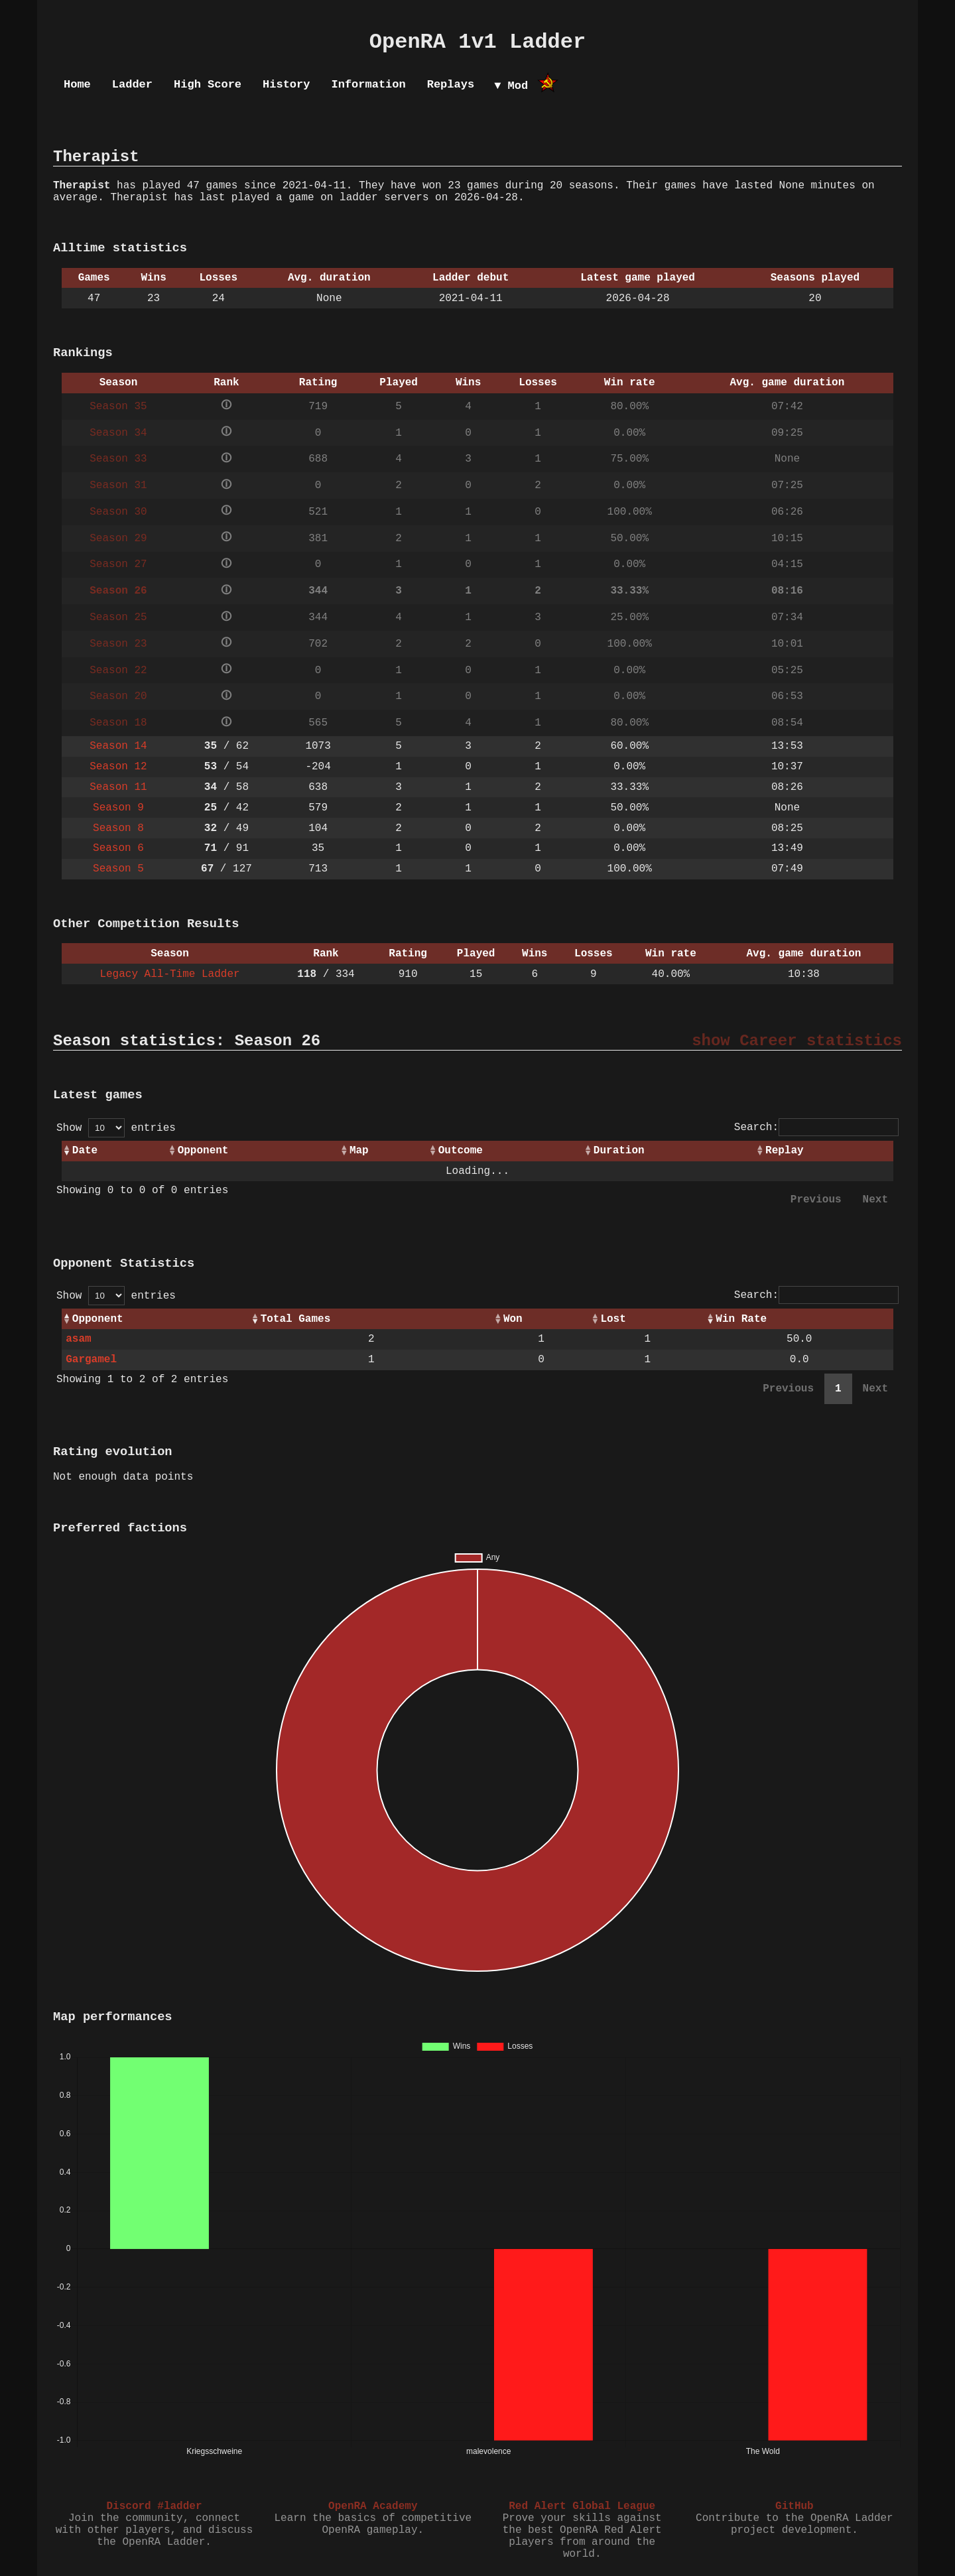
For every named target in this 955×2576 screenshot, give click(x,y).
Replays (450, 84)
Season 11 (118, 787)
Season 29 (118, 539)
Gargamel (91, 1360)
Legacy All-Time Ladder (169, 974)
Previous (816, 1200)
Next (875, 1200)
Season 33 (118, 459)
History (286, 84)
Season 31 (118, 485)
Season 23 (118, 644)
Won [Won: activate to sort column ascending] (513, 1319)
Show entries (116, 1128)
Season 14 (118, 746)
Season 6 (118, 848)
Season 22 (118, 670)
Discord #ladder (154, 2506)
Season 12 (118, 767)
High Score (207, 84)
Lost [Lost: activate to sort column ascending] (612, 1319)
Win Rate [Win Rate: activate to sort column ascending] (741, 1319)
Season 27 (118, 564)
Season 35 (118, 407)
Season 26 (118, 591)
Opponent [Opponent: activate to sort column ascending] (203, 1151)
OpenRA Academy (372, 2506)
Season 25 (118, 617)
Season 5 (118, 869)
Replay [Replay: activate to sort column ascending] (784, 1151)
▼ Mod (511, 86)
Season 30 (118, 512)
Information (368, 84)
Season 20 (118, 696)
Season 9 (118, 808)
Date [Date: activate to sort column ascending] (84, 1151)
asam (78, 1339)
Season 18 (118, 723)
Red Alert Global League (582, 2506)
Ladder (132, 84)
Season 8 (118, 828)
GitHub (794, 2506)
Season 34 (118, 433)
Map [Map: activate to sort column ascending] (359, 1151)
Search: (816, 1127)
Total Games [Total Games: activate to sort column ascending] (296, 1319)
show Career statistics (797, 1041)
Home (77, 84)
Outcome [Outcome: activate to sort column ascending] (460, 1151)
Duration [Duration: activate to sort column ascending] (619, 1151)
